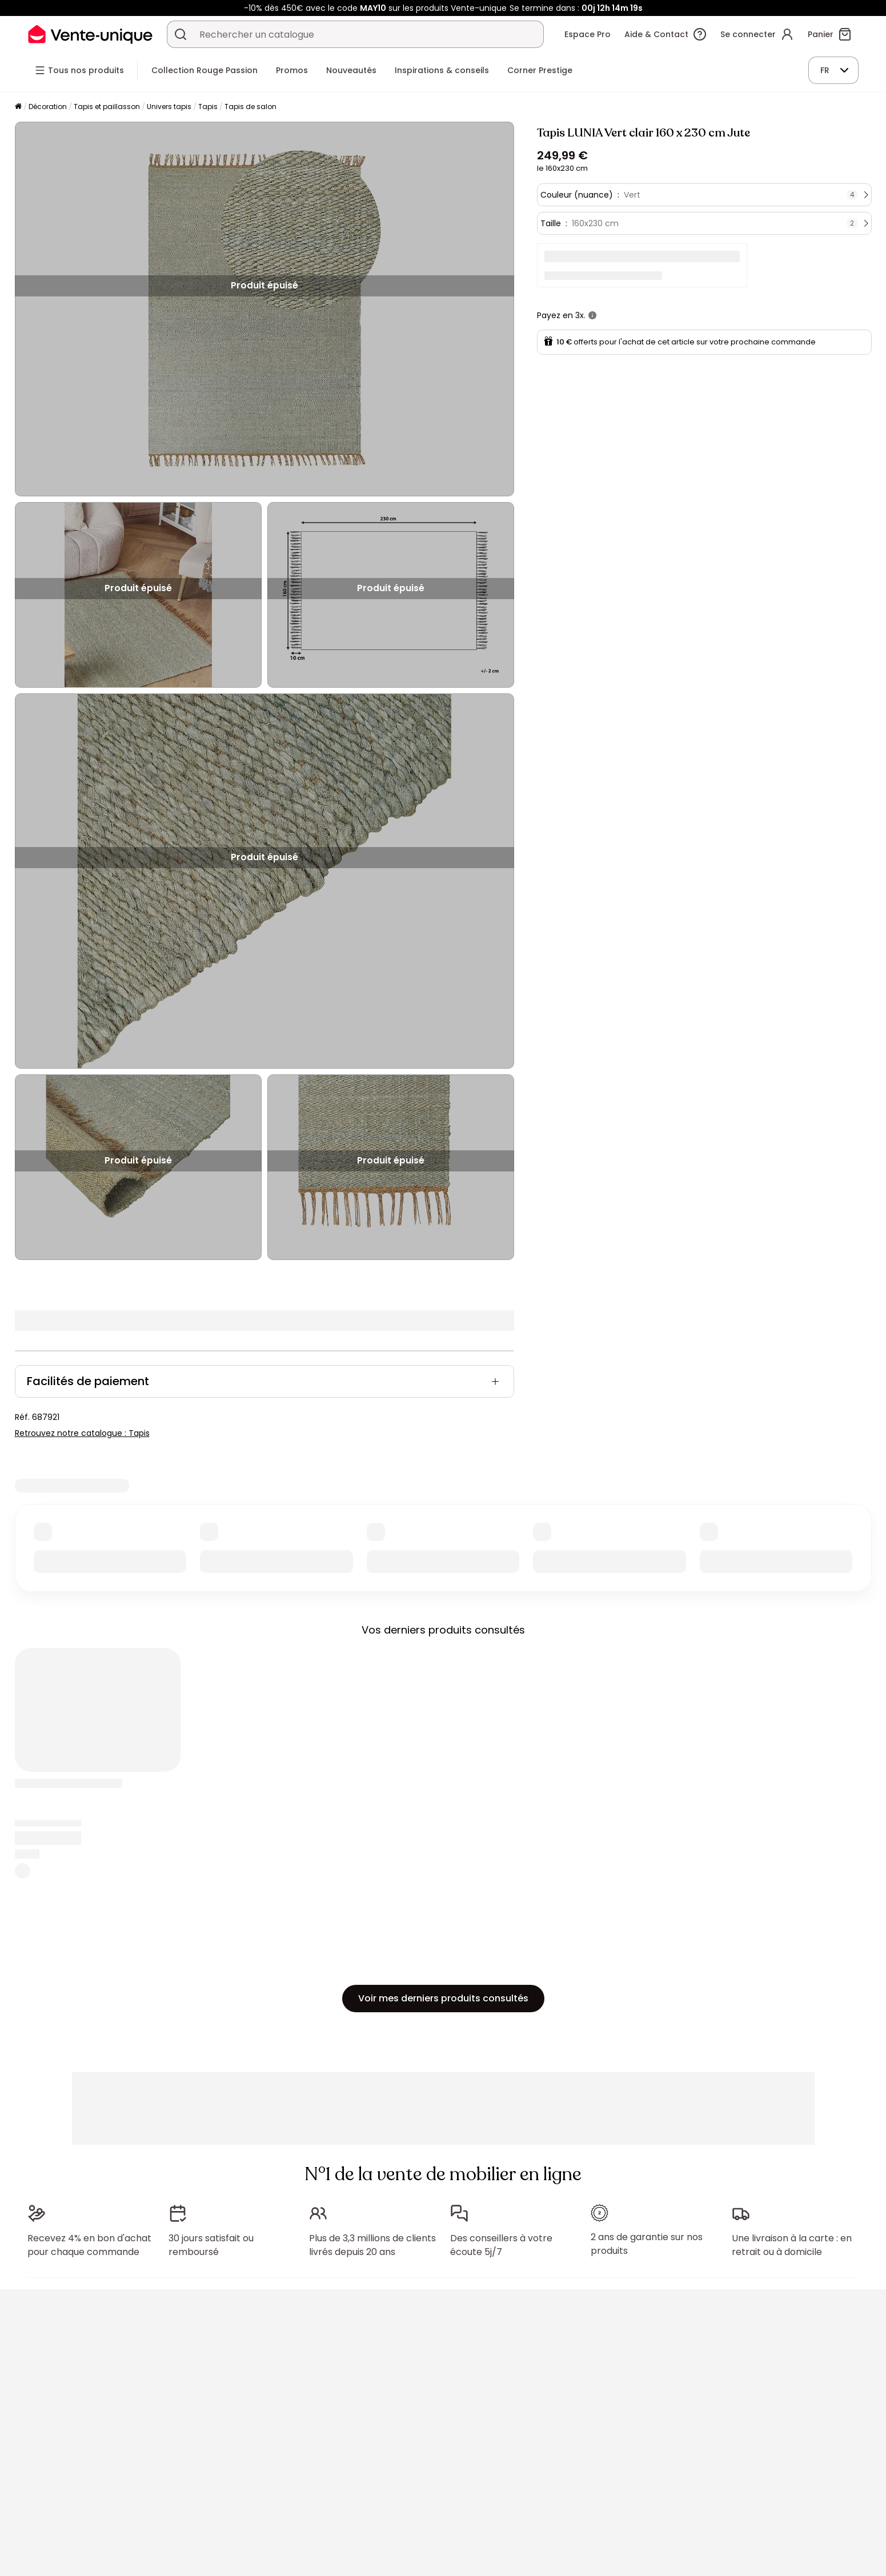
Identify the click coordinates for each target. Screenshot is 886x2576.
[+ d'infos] (592, 315)
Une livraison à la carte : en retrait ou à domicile (792, 2245)
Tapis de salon (250, 106)
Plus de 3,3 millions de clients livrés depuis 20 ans (372, 2245)
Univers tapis (169, 106)
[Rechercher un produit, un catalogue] (180, 34)
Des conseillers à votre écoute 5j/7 (501, 2245)
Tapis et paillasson (107, 106)
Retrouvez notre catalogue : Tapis (82, 1433)
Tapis (208, 106)
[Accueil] (18, 107)
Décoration (48, 106)
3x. (580, 315)
